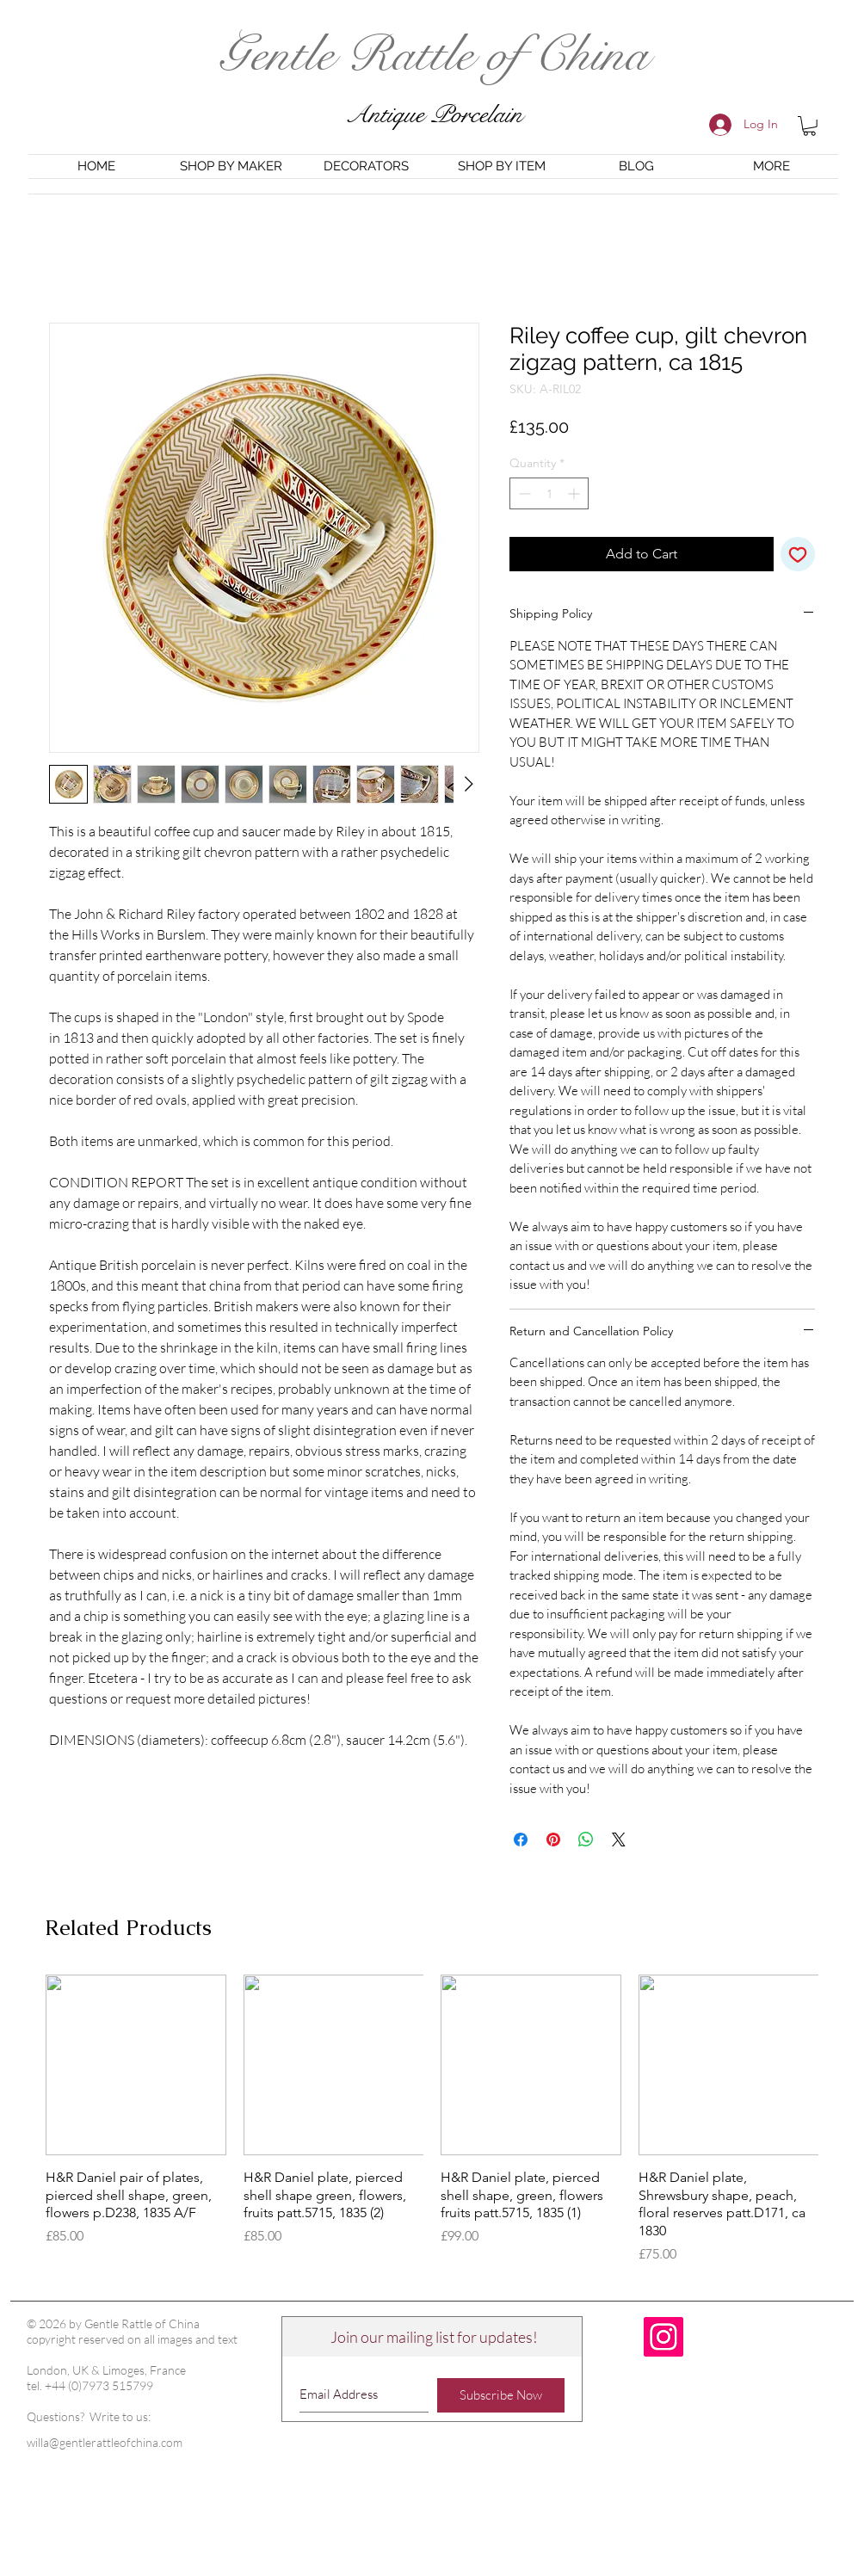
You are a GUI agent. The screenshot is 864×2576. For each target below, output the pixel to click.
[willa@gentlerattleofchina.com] (123, 2442)
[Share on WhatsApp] (586, 1839)
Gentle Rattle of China (434, 54)
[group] (432, 2119)
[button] (809, 126)
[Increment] (575, 493)
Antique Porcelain (433, 115)
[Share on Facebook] (520, 1839)
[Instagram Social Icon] (663, 2337)
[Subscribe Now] (501, 2395)
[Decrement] (523, 493)
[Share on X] (618, 1839)
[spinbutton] (549, 493)
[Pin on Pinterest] (553, 1839)
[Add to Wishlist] (798, 554)
